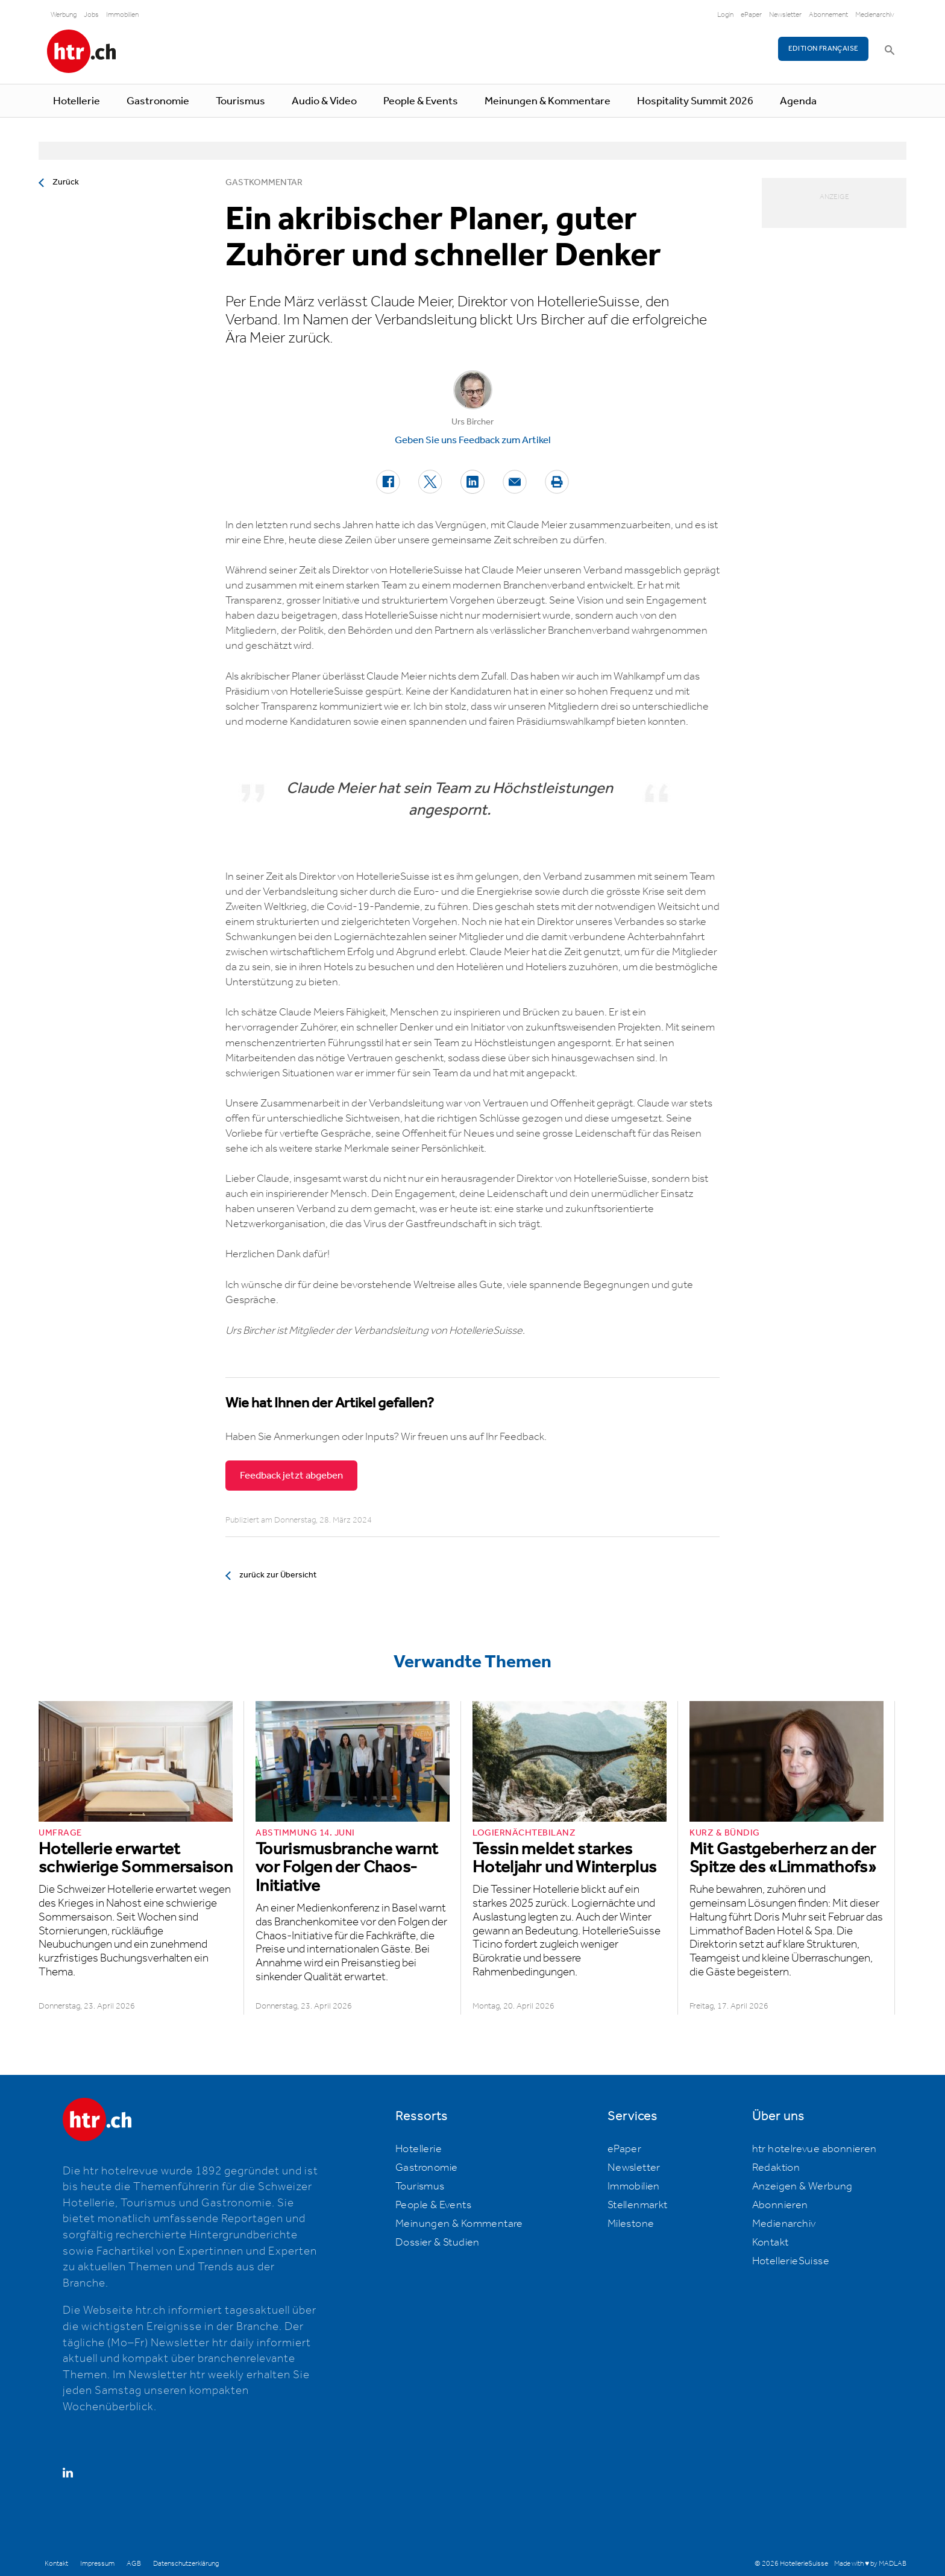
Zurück (65, 182)
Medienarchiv (874, 15)
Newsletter (785, 15)
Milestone (631, 2223)
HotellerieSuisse (790, 2261)
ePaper (751, 15)
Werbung (64, 15)
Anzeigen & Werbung (802, 2186)
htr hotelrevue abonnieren (814, 2149)
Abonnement (828, 15)
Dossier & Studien (437, 2242)
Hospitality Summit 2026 (695, 101)
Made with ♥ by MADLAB (870, 2563)
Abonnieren (780, 2205)
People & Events (420, 101)
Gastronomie (158, 101)
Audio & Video (324, 101)
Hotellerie (76, 101)
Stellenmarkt (638, 2205)
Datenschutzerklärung (186, 2563)
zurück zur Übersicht (277, 1575)
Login (725, 15)
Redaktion (776, 2167)
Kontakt (770, 2242)
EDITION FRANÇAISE (823, 48)
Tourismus (240, 101)
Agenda (798, 101)
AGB (134, 2563)
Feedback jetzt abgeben (291, 1475)
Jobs (91, 15)
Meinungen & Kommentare (548, 101)
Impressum (97, 2563)
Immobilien (122, 15)
